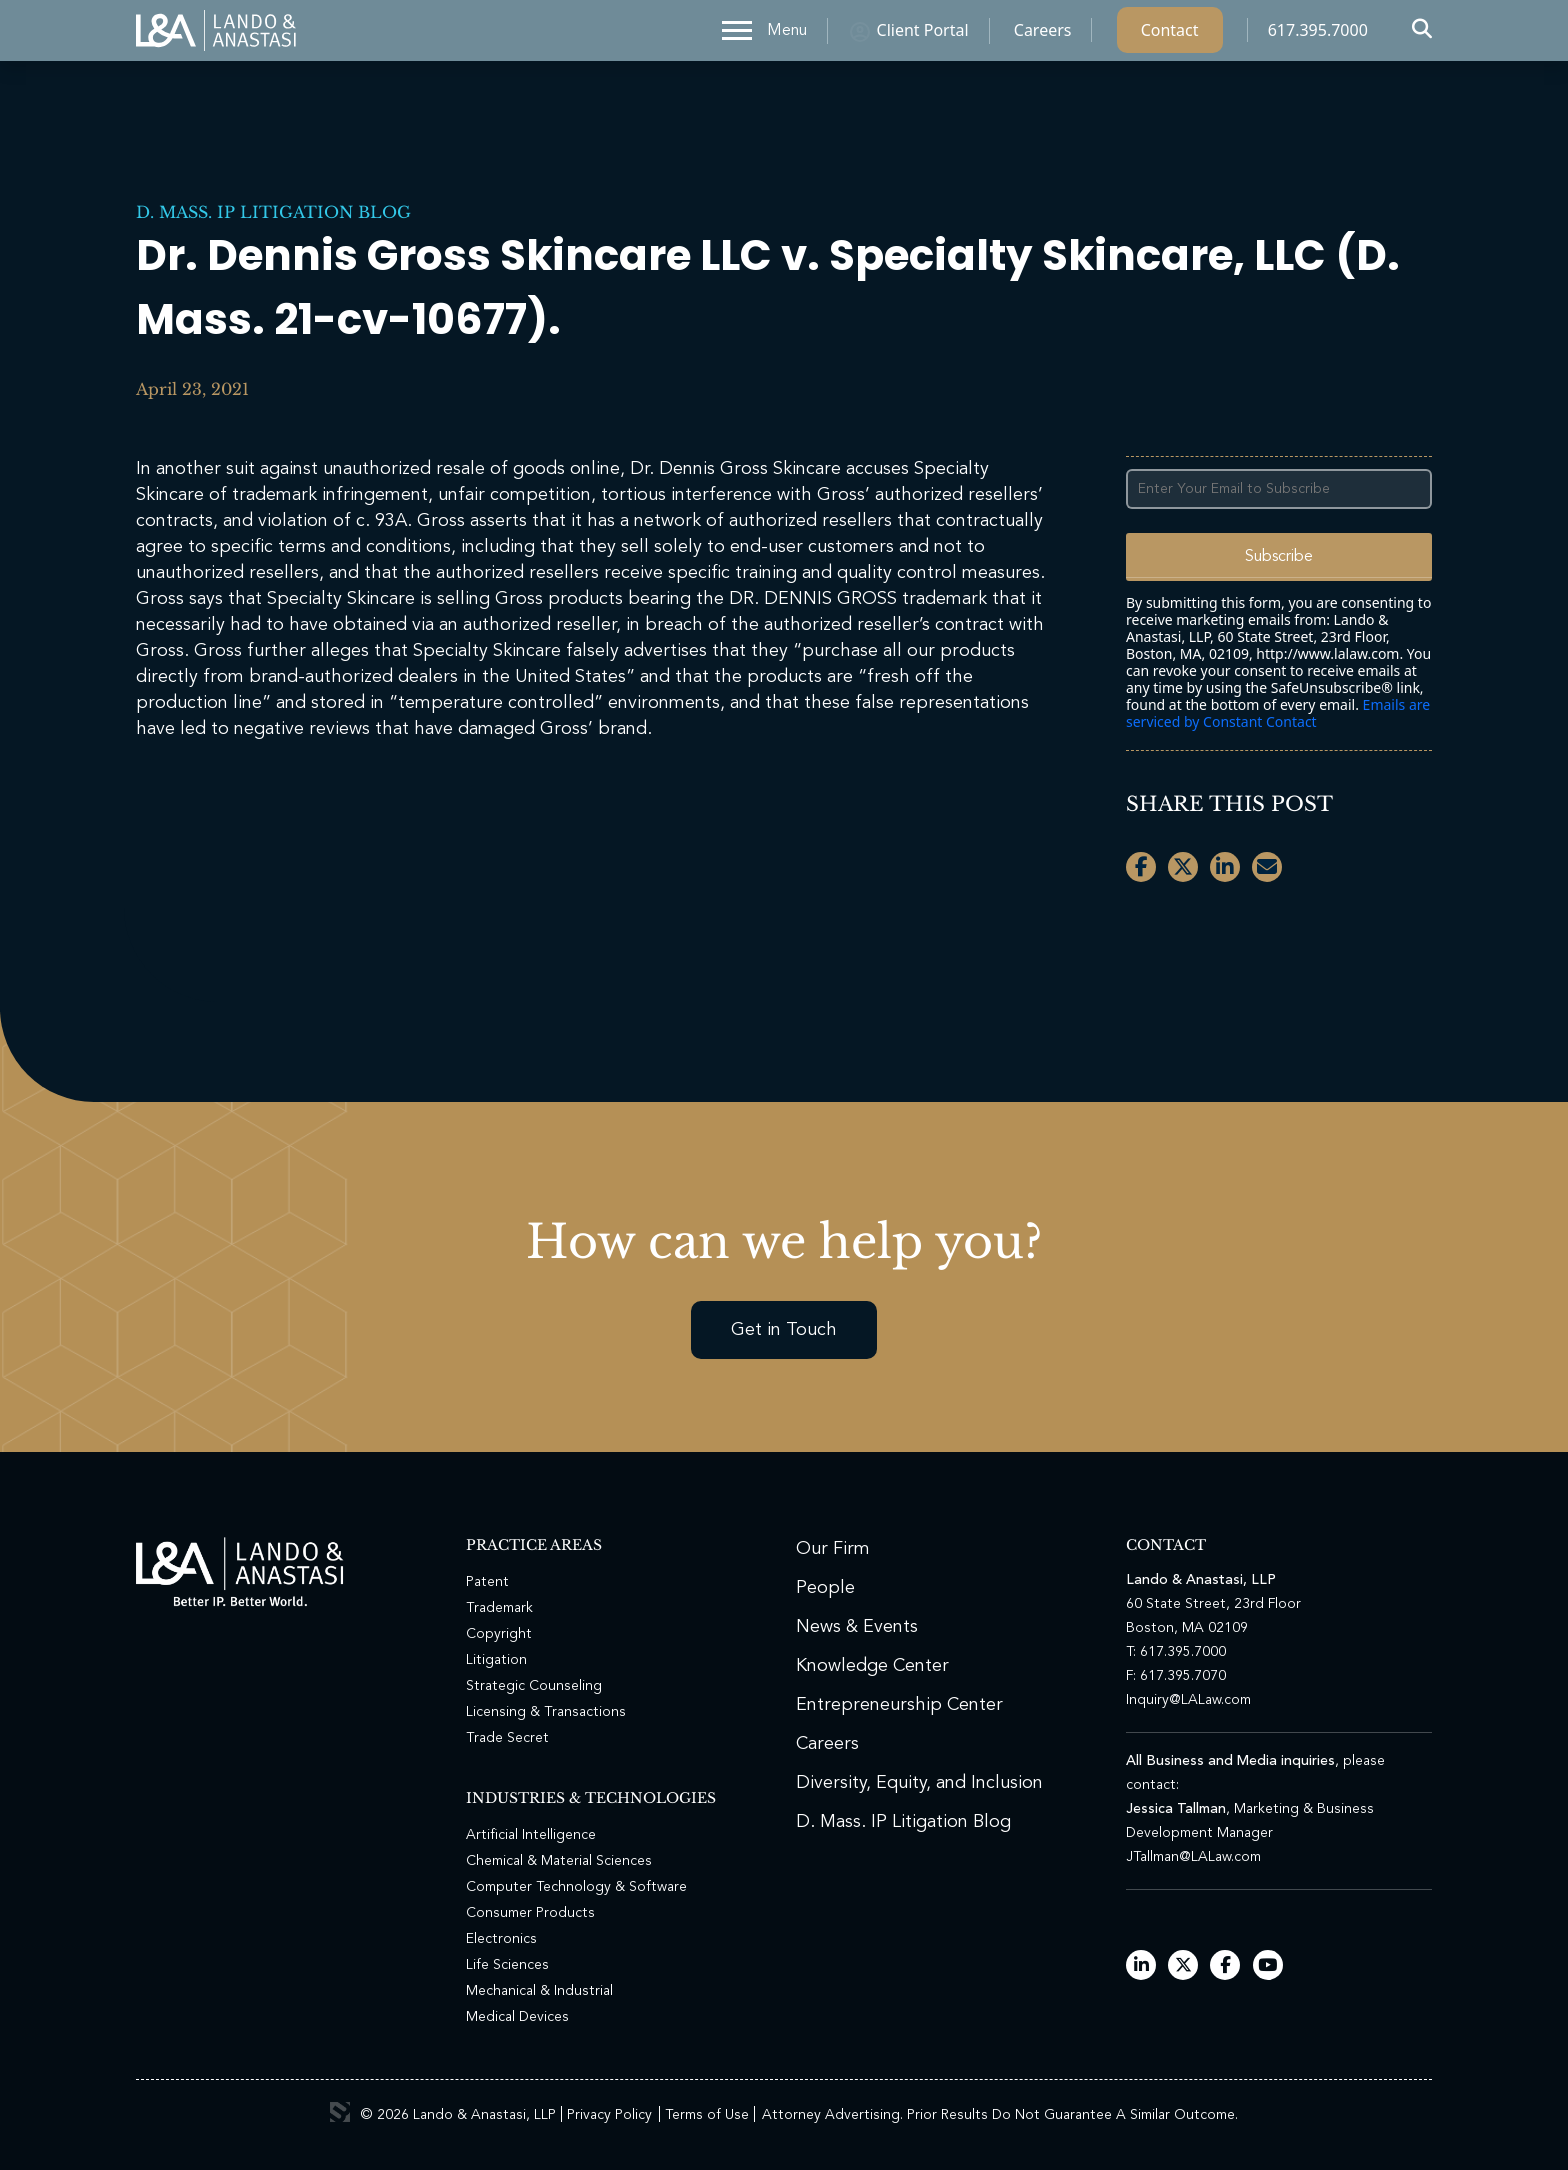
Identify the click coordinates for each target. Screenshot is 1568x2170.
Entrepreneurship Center (899, 1705)
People (825, 1588)
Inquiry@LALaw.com (1188, 1700)
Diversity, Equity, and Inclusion (919, 1783)
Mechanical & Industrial (539, 1991)
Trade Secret (507, 1738)
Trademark (499, 1608)
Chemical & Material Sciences (559, 1861)
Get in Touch (784, 1330)
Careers (1043, 35)
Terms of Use (707, 2115)
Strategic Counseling (534, 1686)
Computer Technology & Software (576, 1887)
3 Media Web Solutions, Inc (340, 2112)
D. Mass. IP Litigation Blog (273, 212)
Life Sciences (507, 1965)
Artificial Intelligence (531, 1835)
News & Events (857, 1627)
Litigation (496, 1660)
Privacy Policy (609, 2115)
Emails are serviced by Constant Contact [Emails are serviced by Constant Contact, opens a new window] (1278, 713)
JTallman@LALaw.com (1193, 1857)
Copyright (499, 1634)
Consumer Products (530, 1913)
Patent (487, 1582)
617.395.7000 (1318, 35)
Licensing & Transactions (546, 1712)
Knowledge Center (872, 1666)
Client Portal (923, 35)
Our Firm (833, 1549)
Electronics (501, 1939)
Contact (1170, 35)
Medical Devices (517, 2017)
